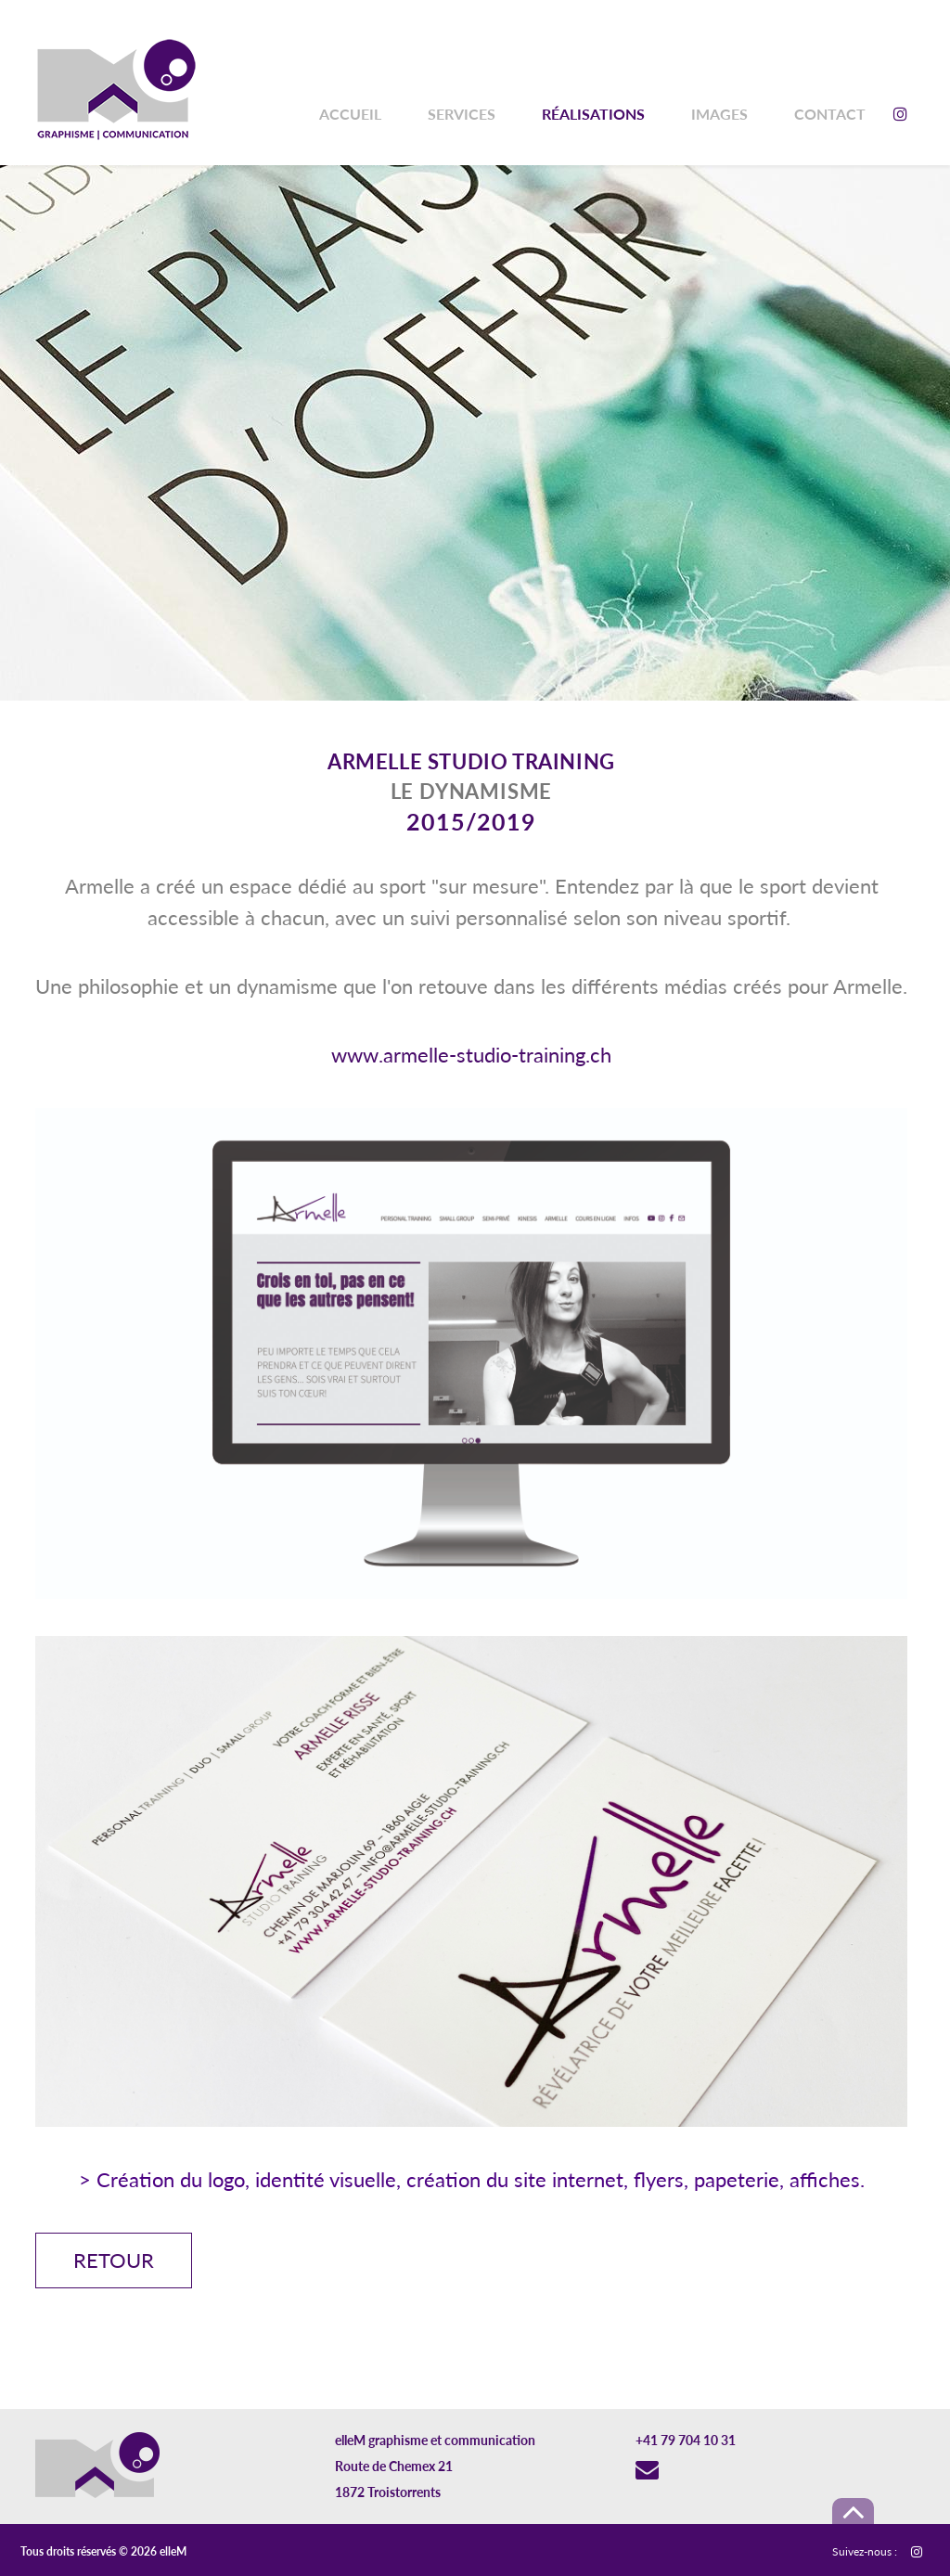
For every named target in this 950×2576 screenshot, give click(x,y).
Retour (113, 2260)
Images (719, 113)
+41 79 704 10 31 (685, 2440)
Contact (830, 113)
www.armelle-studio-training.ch (471, 1054)
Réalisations (593, 113)
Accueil (350, 113)
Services (461, 113)
